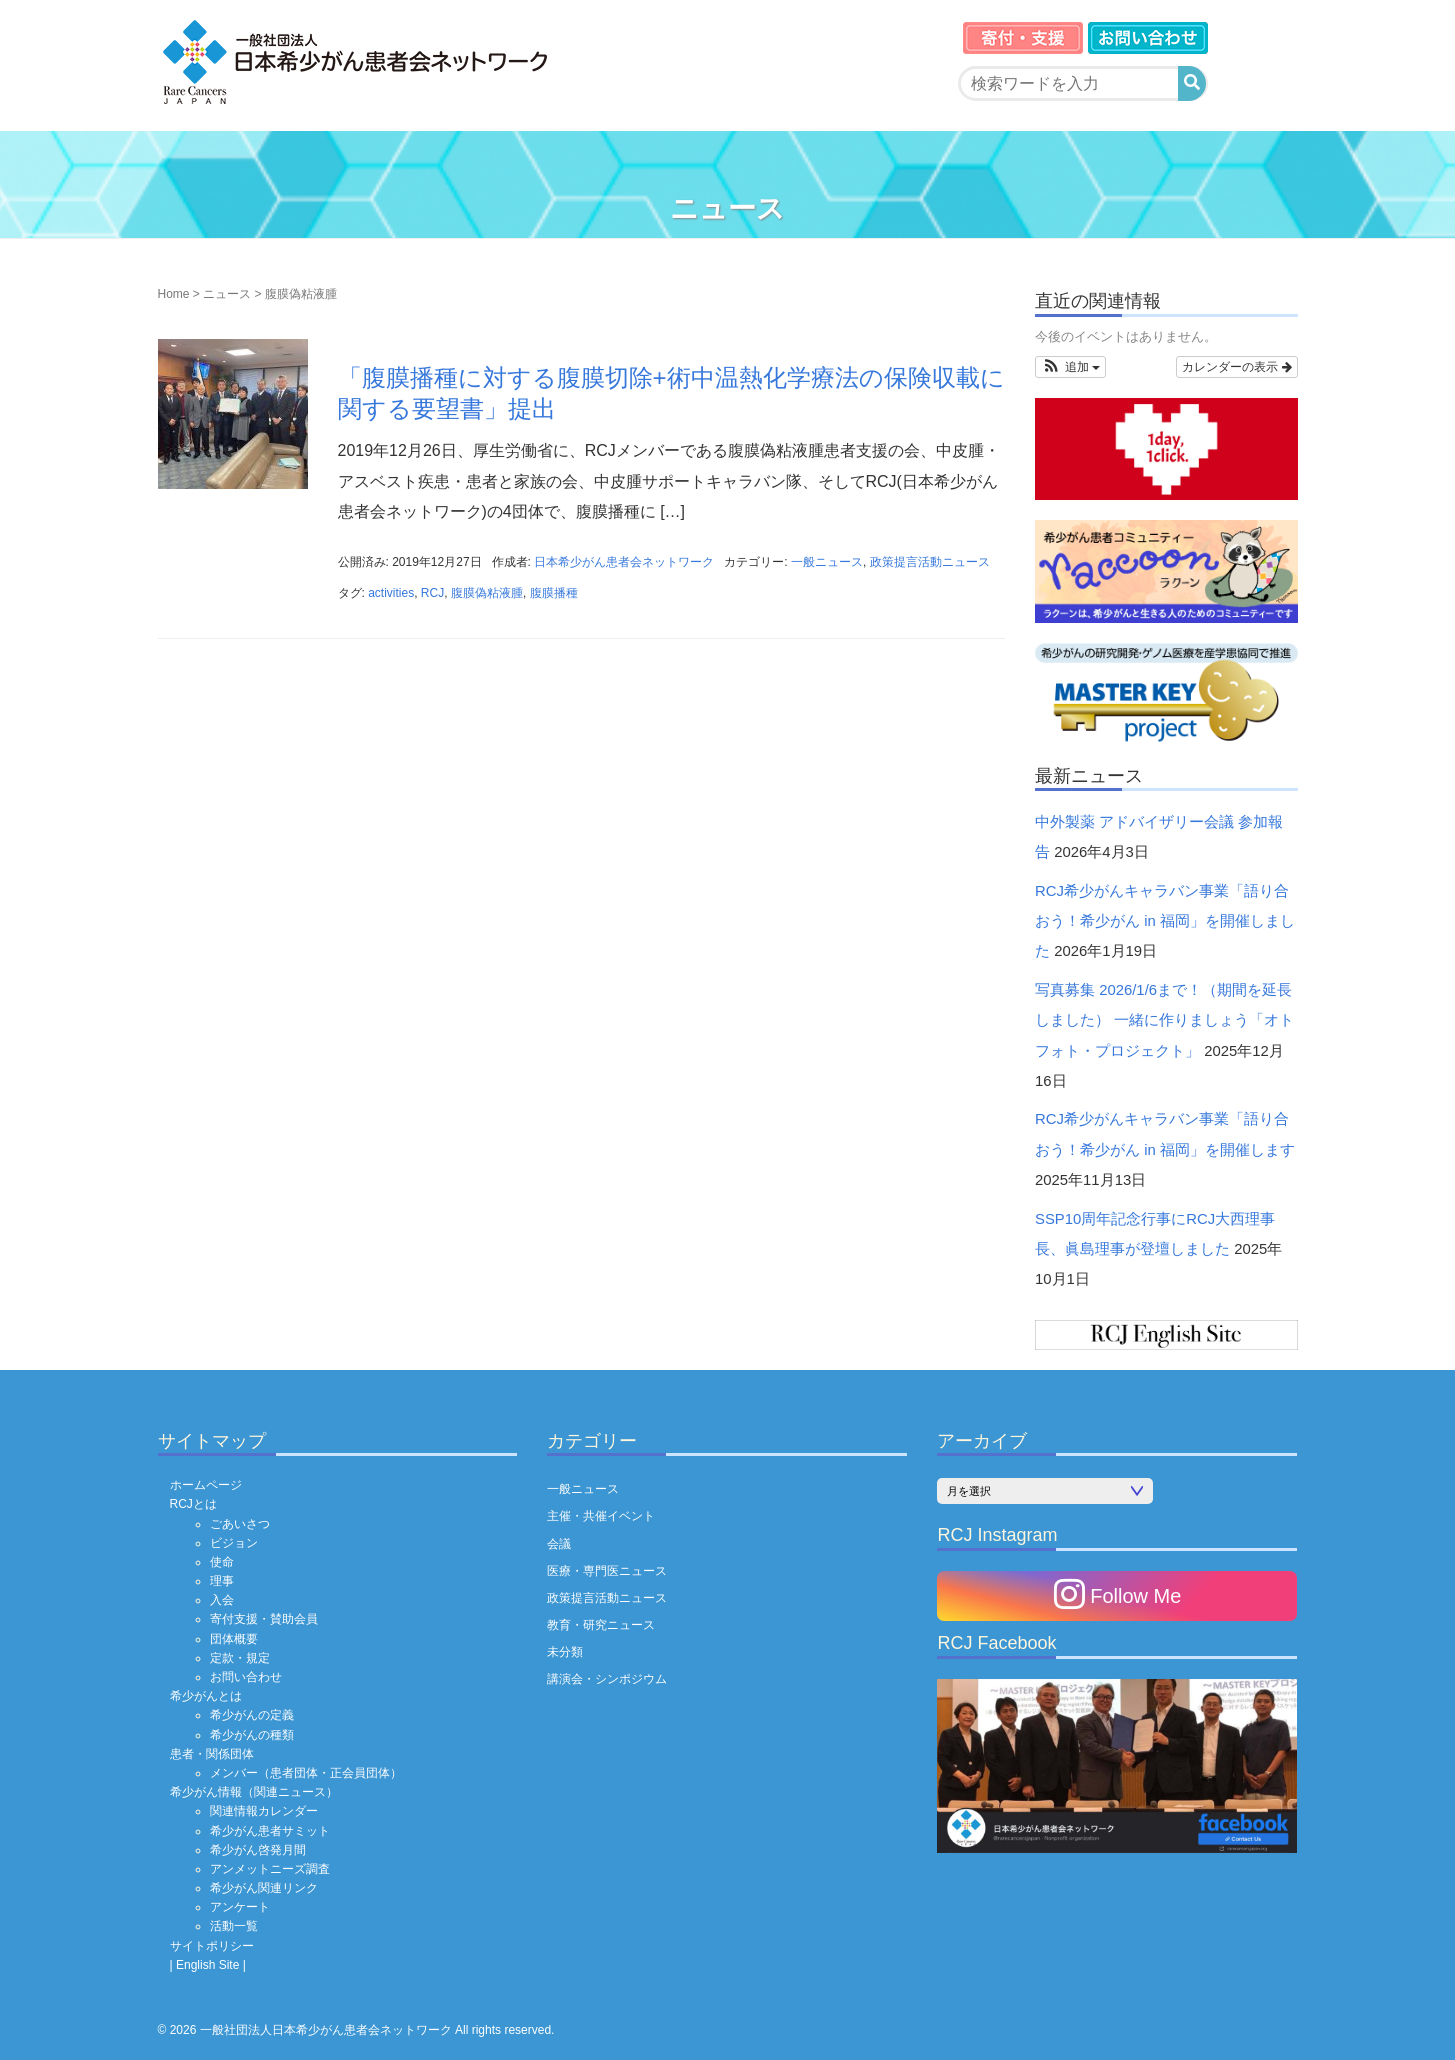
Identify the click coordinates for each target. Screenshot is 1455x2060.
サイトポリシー (212, 1946)
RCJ (432, 593)
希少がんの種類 (252, 1735)
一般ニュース (827, 562)
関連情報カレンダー (264, 1811)
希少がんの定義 (252, 1715)
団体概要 (234, 1639)
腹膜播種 (554, 593)
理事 (222, 1581)
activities (391, 593)
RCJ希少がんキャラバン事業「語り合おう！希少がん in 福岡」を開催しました (1165, 921)
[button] (1070, 367)
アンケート (240, 1907)
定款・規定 (240, 1658)
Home (174, 294)
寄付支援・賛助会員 (264, 1619)
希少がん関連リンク (264, 1888)
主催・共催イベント (601, 1516)
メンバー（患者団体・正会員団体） (306, 1773)
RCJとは (193, 1504)
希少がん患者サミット (270, 1831)
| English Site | (208, 1965)
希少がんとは (206, 1696)
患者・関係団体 (212, 1754)
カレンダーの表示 (1236, 367)
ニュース (227, 294)
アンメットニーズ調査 (270, 1869)
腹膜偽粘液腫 (487, 593)
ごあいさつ (240, 1524)
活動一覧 (234, 1926)
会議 (559, 1544)
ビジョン (234, 1543)
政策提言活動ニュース (930, 562)
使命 (222, 1562)
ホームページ (206, 1485)
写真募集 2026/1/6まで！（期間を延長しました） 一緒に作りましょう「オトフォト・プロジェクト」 (1164, 1020)
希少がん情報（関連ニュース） (254, 1792)
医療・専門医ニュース (607, 1571)
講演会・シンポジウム (607, 1679)
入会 (222, 1600)
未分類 (565, 1652)
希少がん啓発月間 (258, 1850)
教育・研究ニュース (601, 1625)
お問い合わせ (246, 1677)
